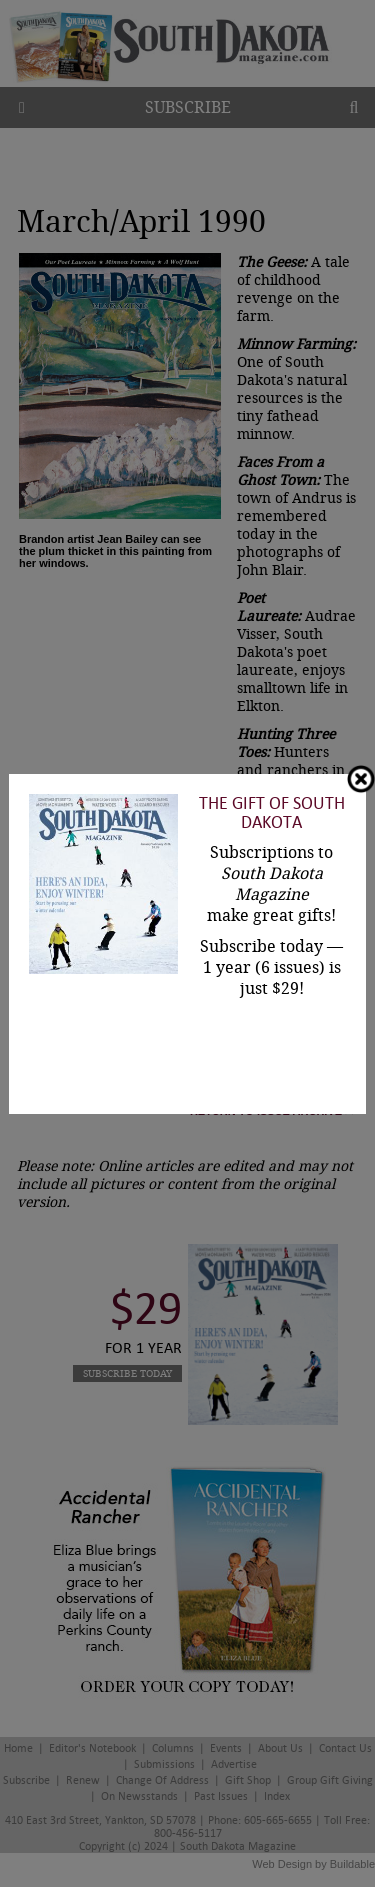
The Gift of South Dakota (272, 813)
